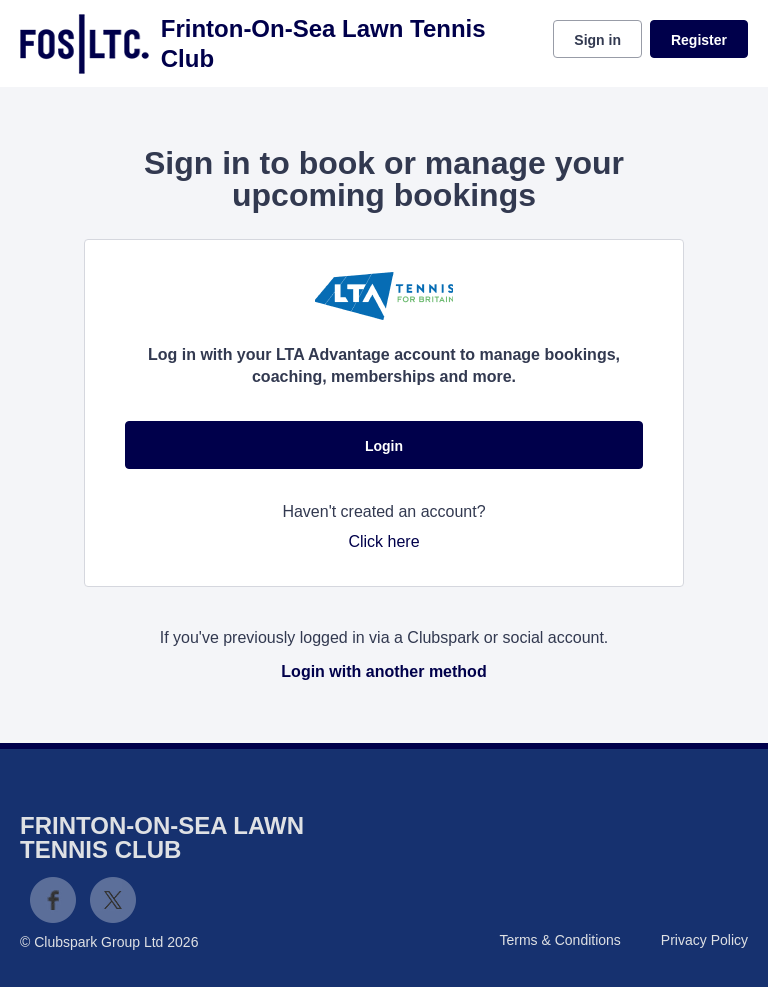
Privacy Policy (704, 940)
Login (384, 446)
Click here (383, 541)
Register (699, 40)
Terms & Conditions (559, 940)
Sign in (597, 40)
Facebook (53, 900)
